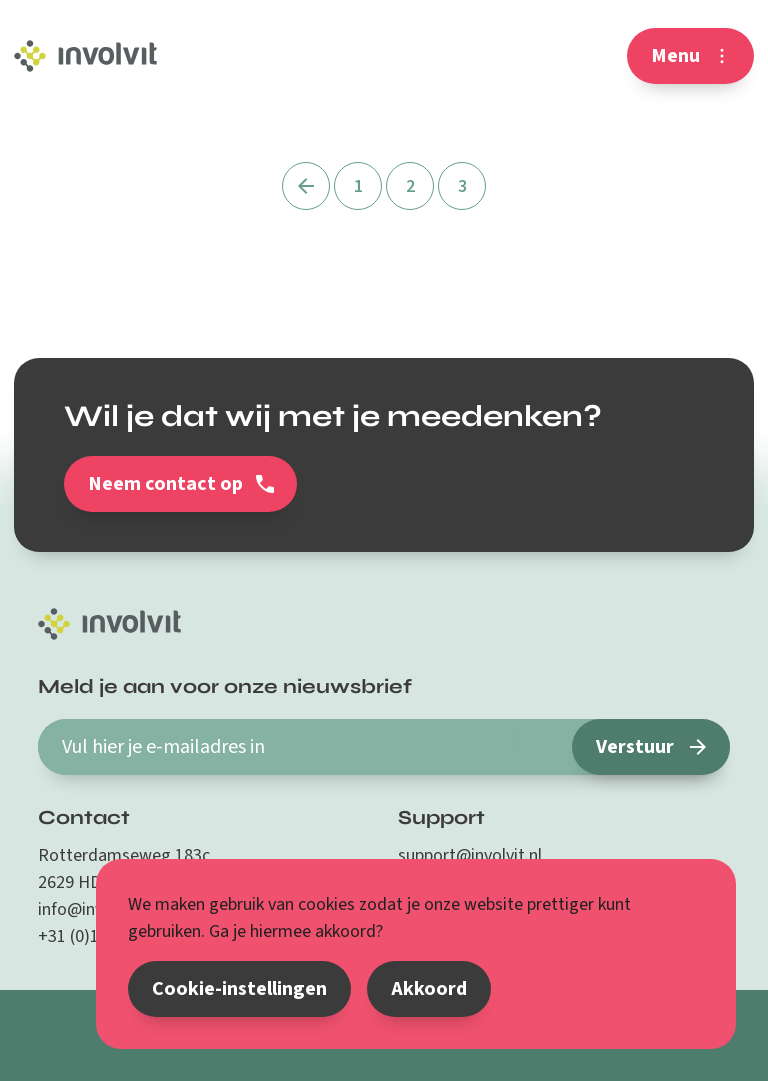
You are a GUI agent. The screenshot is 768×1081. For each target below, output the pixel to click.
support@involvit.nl (470, 855)
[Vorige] (306, 186)
